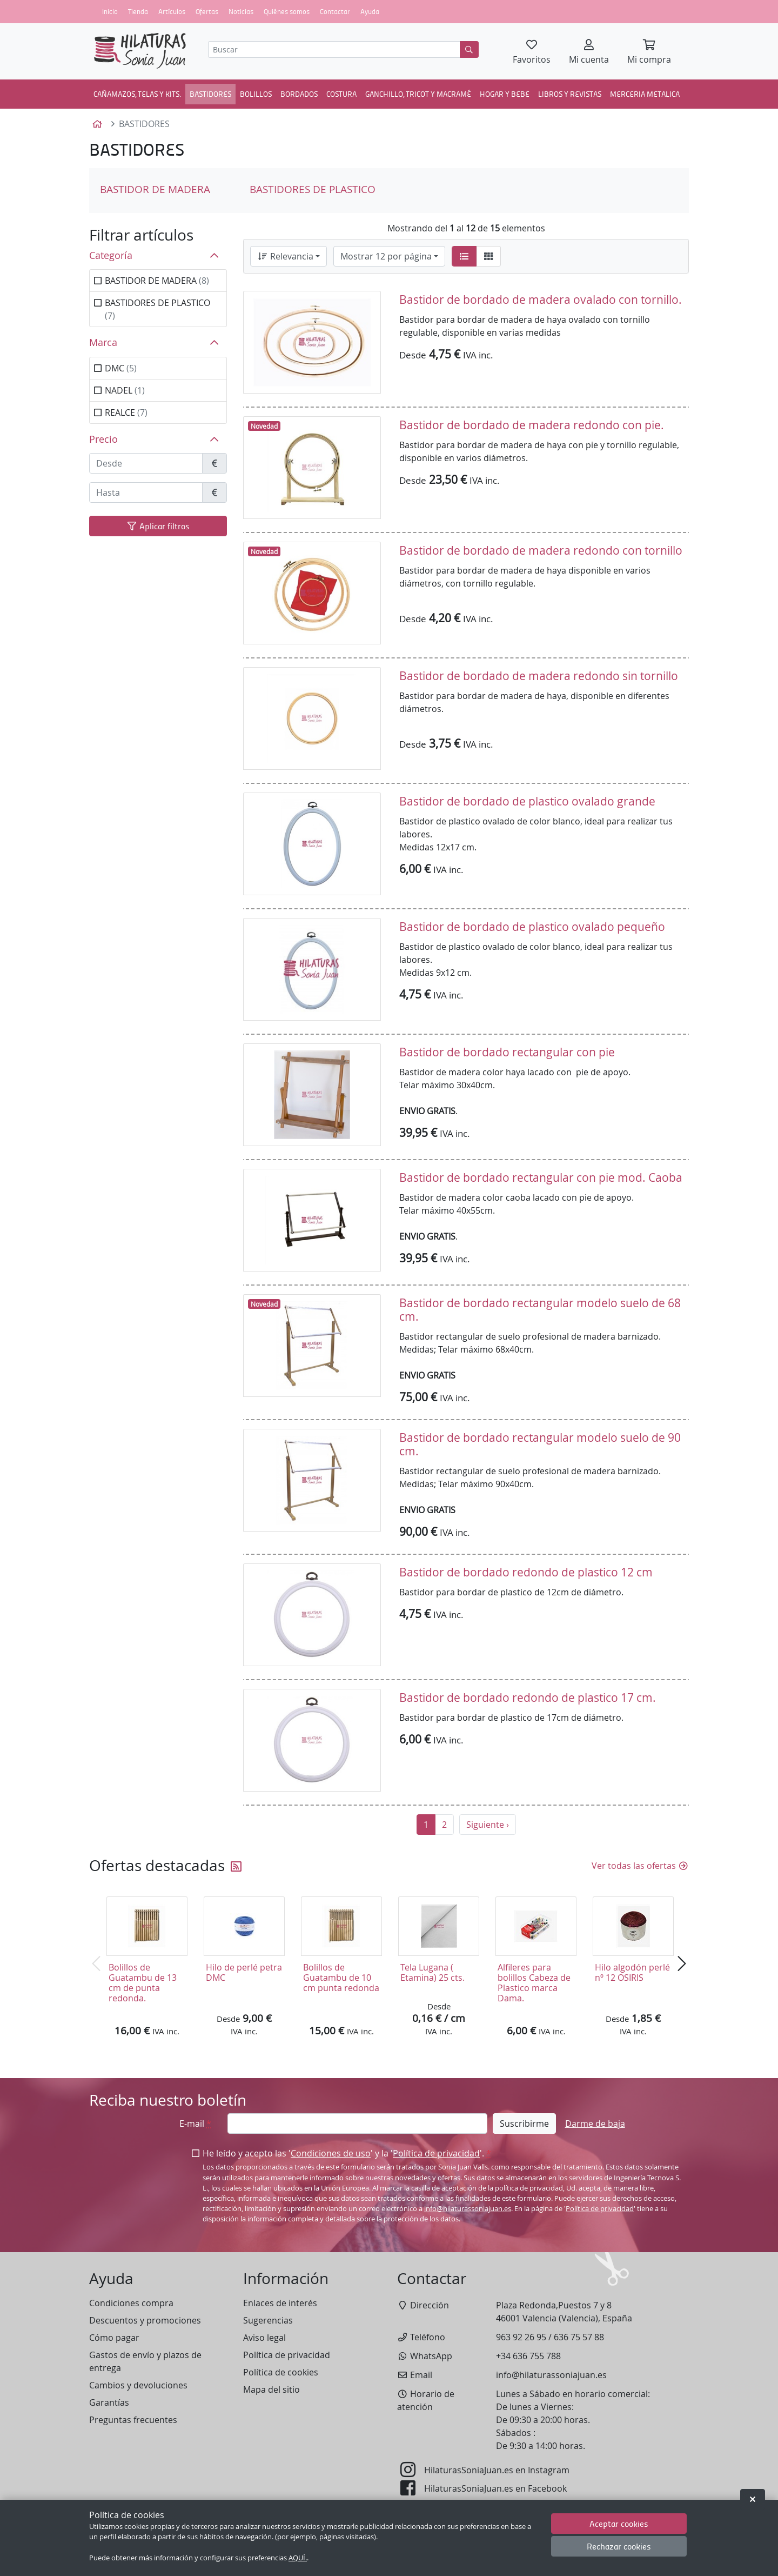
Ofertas (207, 11)
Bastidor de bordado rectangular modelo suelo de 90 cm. (540, 1444)
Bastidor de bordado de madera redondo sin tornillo (538, 675)
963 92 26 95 (521, 2337)
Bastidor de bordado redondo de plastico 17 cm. (527, 1697)
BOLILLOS (256, 93)
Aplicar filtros (158, 526)
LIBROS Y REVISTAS (569, 93)
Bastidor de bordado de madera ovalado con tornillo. (540, 299)
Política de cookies (280, 2372)
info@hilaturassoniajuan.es (467, 2208)
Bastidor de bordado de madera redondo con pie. (531, 424)
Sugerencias (268, 2320)
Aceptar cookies (618, 2523)
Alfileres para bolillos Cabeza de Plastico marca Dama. (534, 1983)
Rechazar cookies (619, 2546)
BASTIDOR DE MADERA (155, 189)
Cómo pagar (114, 2338)
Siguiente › (487, 1825)
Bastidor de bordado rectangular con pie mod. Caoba (540, 1177)
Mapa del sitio (271, 2389)
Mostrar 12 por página (386, 256)
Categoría (110, 255)
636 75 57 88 (579, 2337)
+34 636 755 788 (528, 2356)
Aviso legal (264, 2338)
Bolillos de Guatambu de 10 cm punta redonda (341, 1977)
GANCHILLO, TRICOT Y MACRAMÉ (418, 93)
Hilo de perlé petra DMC (244, 1972)
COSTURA (341, 93)
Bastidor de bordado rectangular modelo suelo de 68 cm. (540, 1309)
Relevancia (285, 256)
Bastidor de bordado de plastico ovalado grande (527, 801)
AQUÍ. (298, 2557)
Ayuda (369, 11)
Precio (103, 439)
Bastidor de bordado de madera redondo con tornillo (540, 550)
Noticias (241, 11)
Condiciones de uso (331, 2153)
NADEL (125, 390)
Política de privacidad (436, 2153)
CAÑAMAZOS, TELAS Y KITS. (137, 93)
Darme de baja (595, 2123)
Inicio (110, 11)
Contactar (335, 11)
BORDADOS (299, 93)
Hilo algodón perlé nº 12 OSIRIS (632, 1972)
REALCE (126, 412)
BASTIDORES (210, 93)
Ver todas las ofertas (640, 1866)
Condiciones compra (131, 2303)
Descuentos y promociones (145, 2320)
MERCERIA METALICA (645, 93)
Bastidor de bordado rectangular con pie (507, 1052)
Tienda (138, 11)
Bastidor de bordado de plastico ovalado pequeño (532, 926)
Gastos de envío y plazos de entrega (145, 2361)
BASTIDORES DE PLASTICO (312, 189)
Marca (103, 342)
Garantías (109, 2402)
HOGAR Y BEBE (504, 93)
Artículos (171, 11)
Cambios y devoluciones (138, 2385)
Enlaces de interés (280, 2303)
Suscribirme (524, 2123)
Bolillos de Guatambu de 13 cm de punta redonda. (143, 1983)
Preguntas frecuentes (133, 2420)
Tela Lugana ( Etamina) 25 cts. (432, 1972)
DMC (121, 368)
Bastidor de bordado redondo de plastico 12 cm (526, 1572)
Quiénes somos (287, 11)
